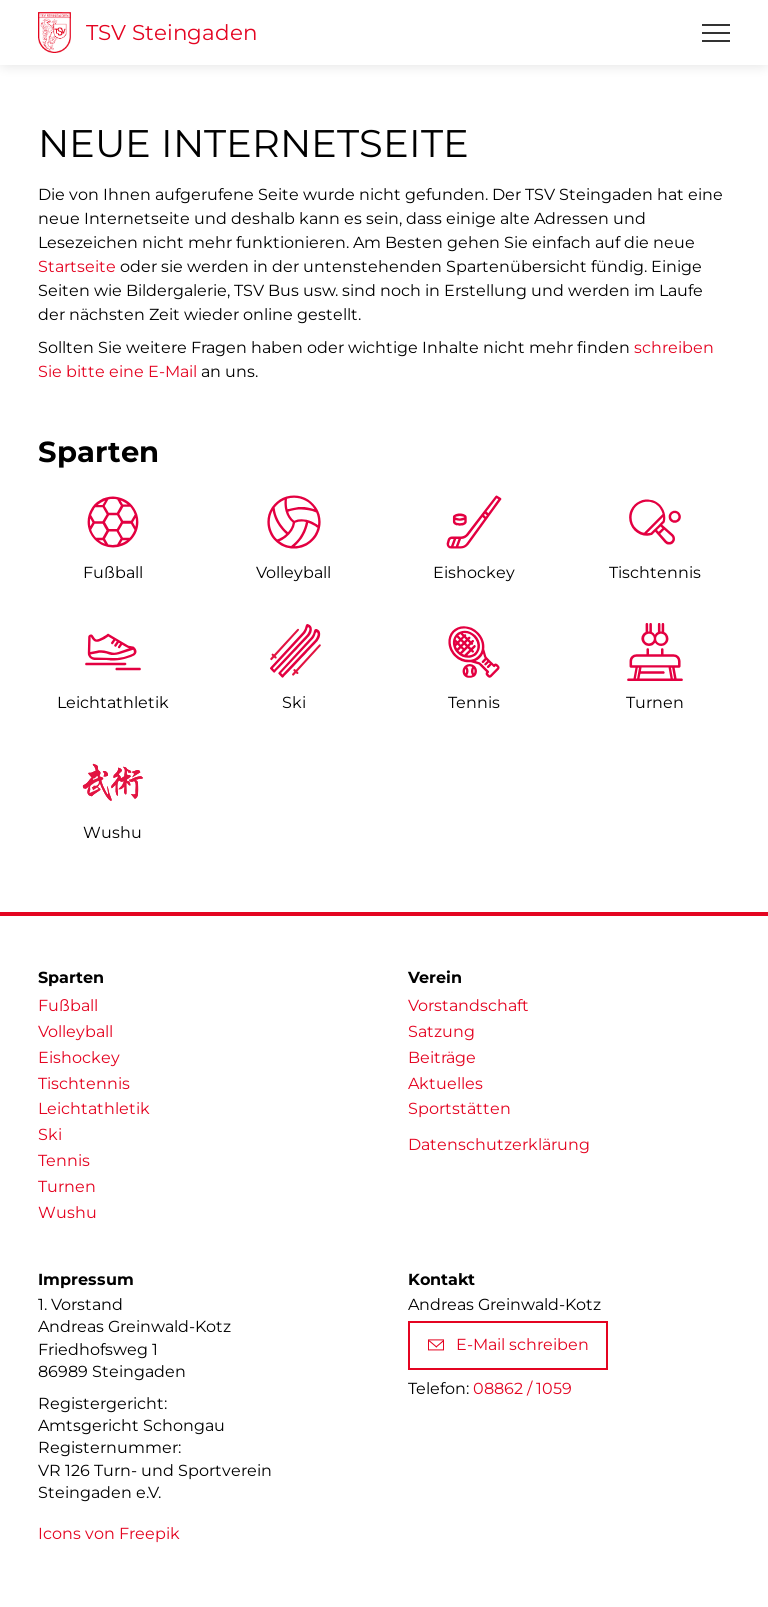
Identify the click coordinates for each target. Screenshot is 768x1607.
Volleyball (293, 572)
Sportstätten (459, 1108)
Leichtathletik (94, 1108)
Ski (294, 702)
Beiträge (442, 1057)
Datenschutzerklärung (499, 1144)
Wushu (112, 832)
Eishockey (474, 572)
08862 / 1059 (522, 1388)
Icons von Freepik (109, 1533)
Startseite (77, 266)
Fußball (113, 572)
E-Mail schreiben (508, 1344)
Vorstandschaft (468, 1005)
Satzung (441, 1031)
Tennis (474, 702)
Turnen (655, 702)
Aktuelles (445, 1083)
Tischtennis (655, 572)
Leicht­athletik (113, 702)
